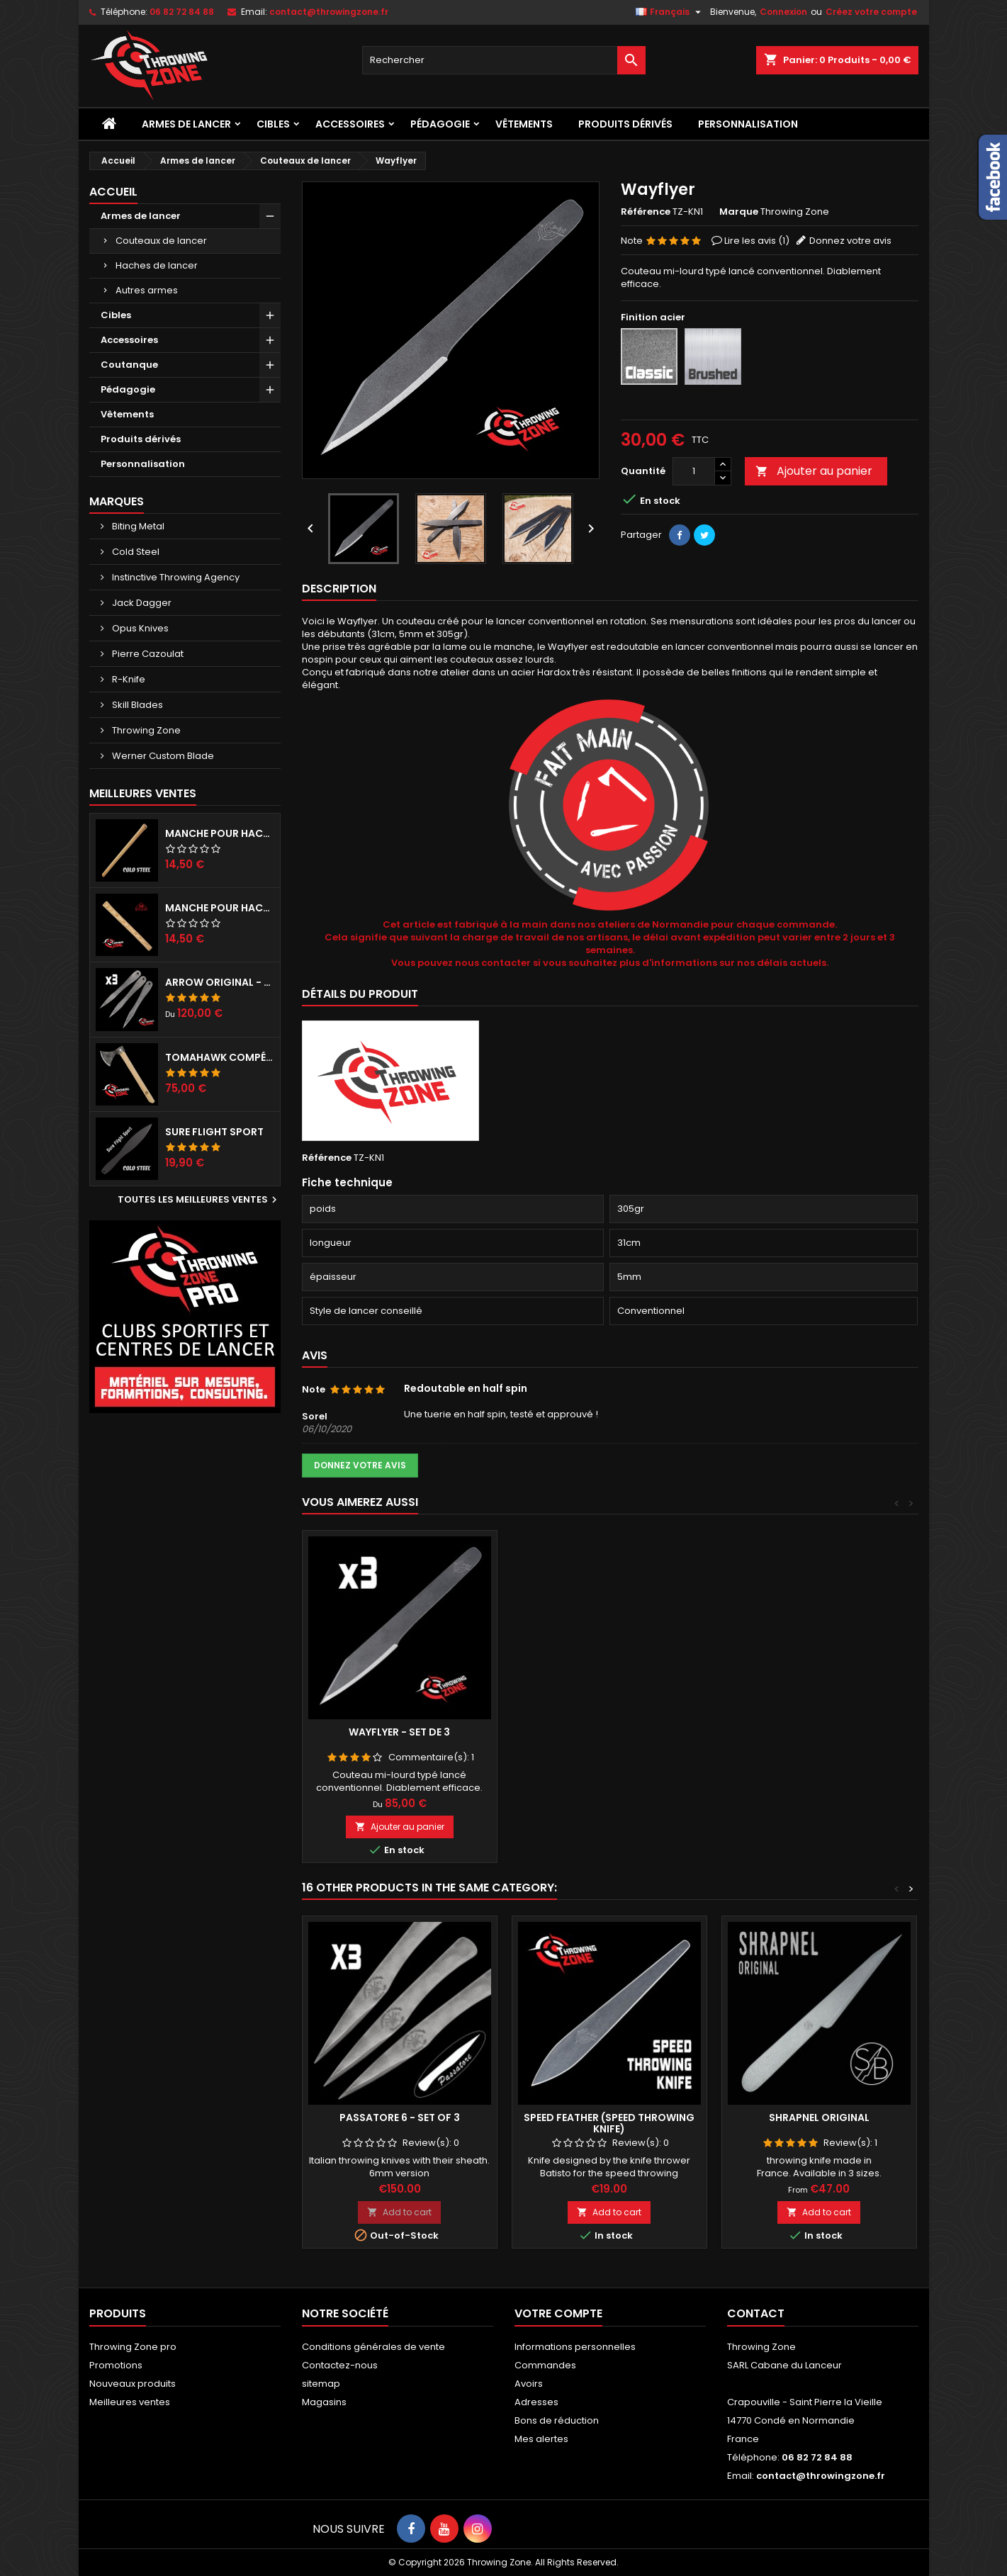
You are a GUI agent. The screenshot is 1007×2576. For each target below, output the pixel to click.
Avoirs (528, 2383)
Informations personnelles (575, 2346)
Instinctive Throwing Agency (175, 577)
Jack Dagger (140, 602)
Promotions (115, 2365)
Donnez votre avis (850, 240)
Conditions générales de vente (373, 2346)
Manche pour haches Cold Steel (219, 833)
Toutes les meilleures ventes (199, 1199)
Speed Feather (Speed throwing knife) (609, 2123)
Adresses (536, 2402)
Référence (645, 212)
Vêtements (524, 124)
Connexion (783, 12)
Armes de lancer (186, 124)
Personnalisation (748, 124)
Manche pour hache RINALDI (219, 907)
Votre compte (558, 2313)
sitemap (321, 2383)
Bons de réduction (556, 2420)
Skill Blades (136, 705)
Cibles (273, 124)
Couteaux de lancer (161, 240)
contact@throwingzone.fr (328, 12)
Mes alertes (541, 2439)
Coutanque (129, 364)
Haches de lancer (157, 265)
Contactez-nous (340, 2365)
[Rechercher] (504, 60)
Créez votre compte (871, 12)
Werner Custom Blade (162, 756)
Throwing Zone (145, 730)
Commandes (545, 2365)
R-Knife (127, 679)
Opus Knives (139, 628)
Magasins (324, 2402)
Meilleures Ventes (142, 793)
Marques (116, 501)
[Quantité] (694, 471)
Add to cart (399, 2212)
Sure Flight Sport (214, 1131)
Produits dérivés (625, 124)
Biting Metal (137, 526)
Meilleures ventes (129, 2402)
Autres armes (147, 290)
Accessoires (350, 124)
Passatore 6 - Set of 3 (399, 2117)
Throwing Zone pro (132, 2346)
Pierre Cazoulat (147, 653)
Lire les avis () (756, 240)
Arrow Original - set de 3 (219, 982)
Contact (755, 2313)
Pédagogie (440, 124)
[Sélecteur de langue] (670, 12)
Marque (738, 212)
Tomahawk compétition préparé (219, 1057)
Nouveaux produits (132, 2383)
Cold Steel (134, 551)
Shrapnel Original (819, 2117)
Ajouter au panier (813, 471)
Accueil (113, 192)
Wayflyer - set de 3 (399, 1732)
